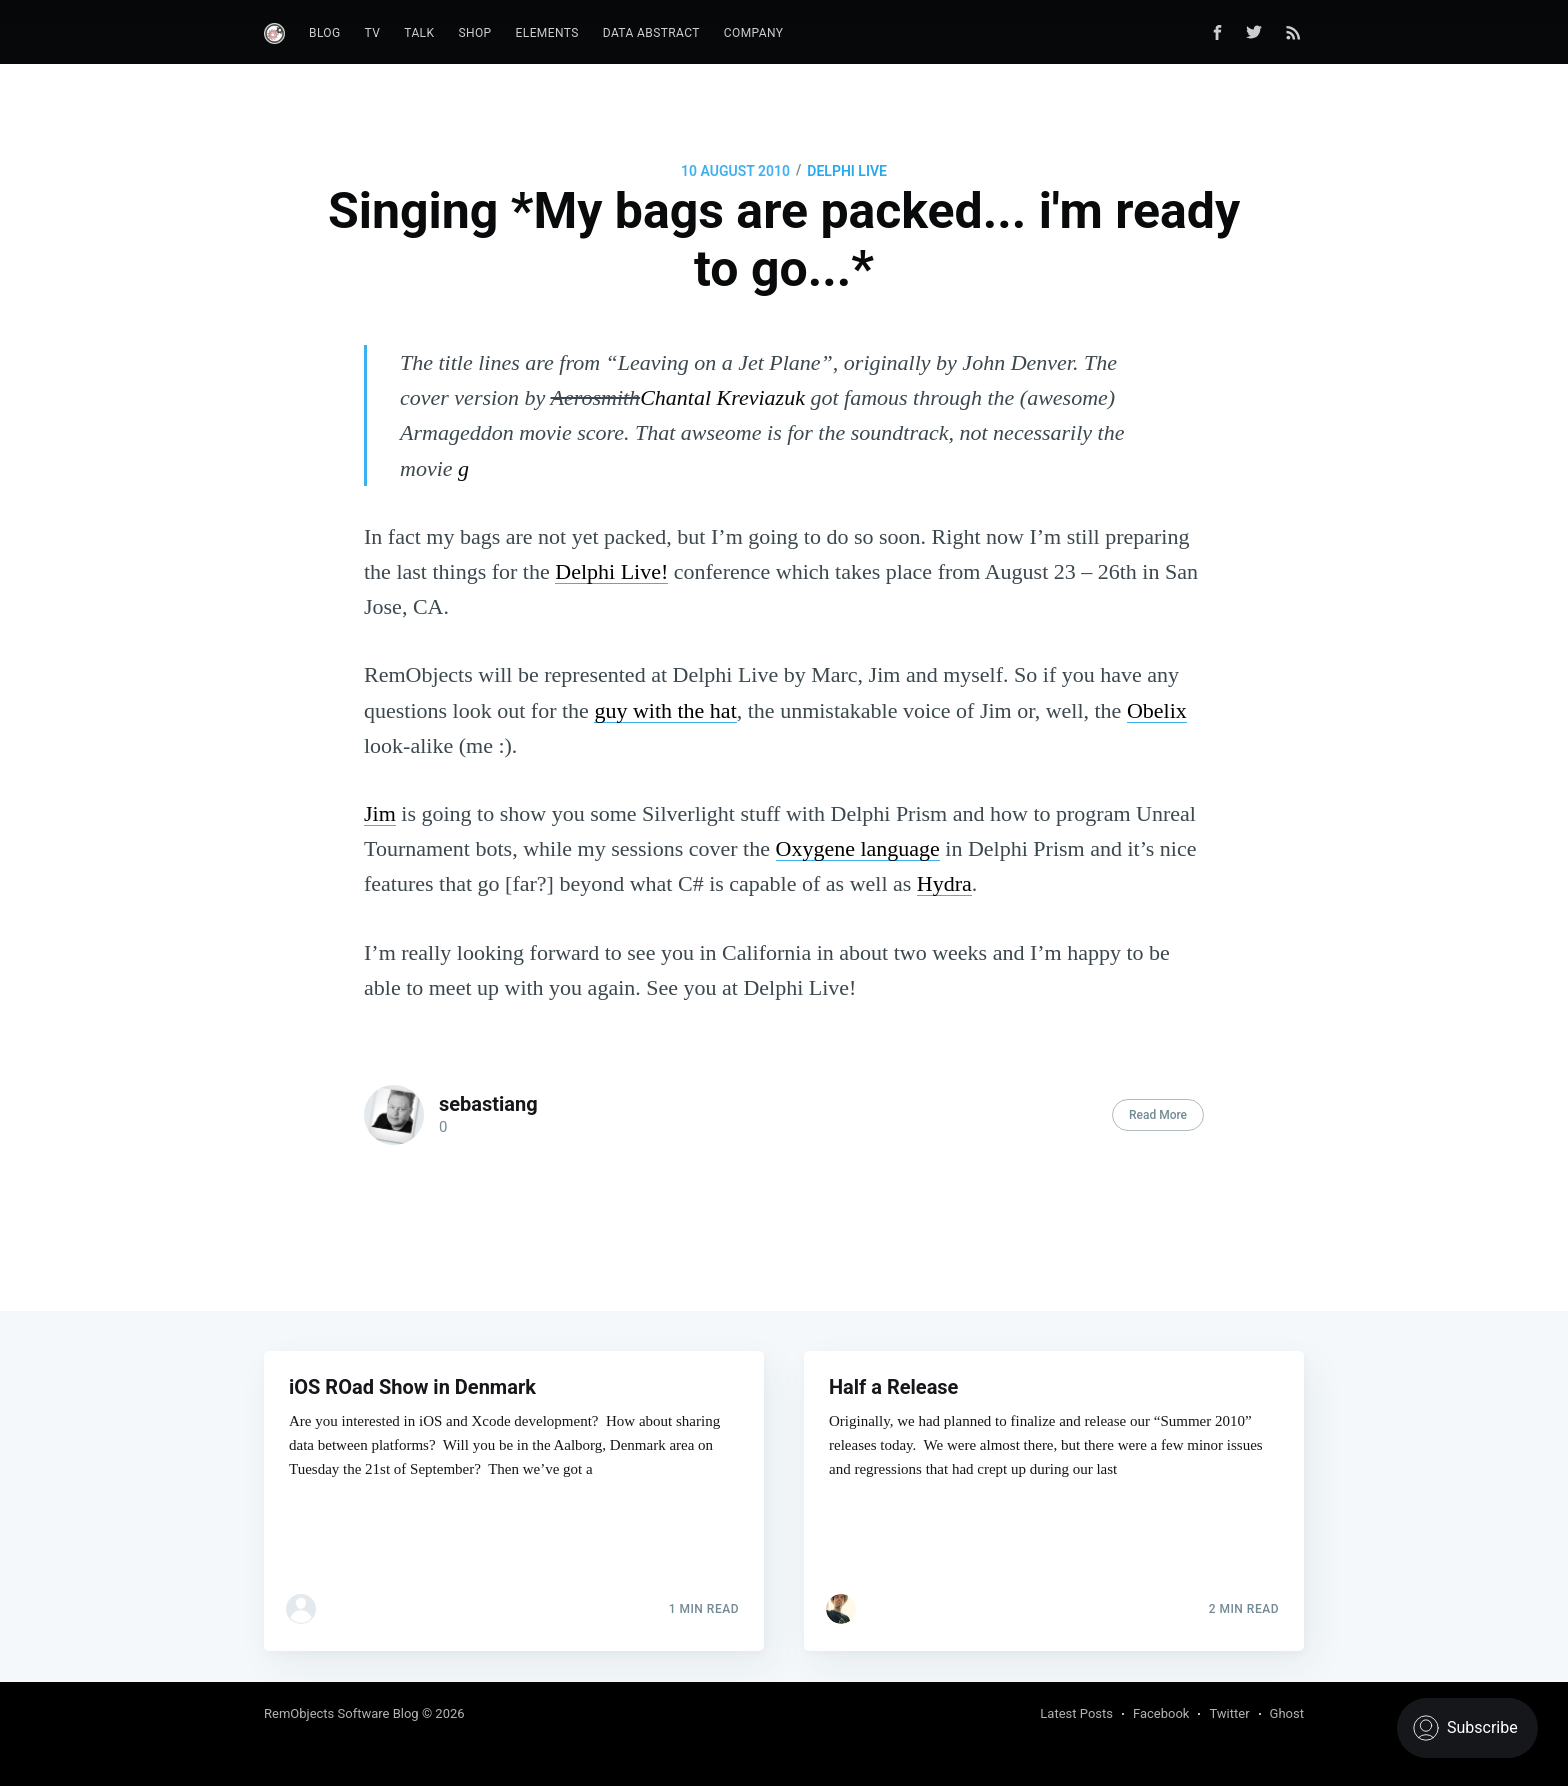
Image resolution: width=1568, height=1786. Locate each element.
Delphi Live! (611, 571)
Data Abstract (651, 33)
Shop (474, 33)
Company (754, 33)
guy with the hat (665, 710)
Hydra (944, 883)
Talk (419, 33)
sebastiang (488, 1104)
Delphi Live (847, 171)
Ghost (1287, 1713)
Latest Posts (1076, 1713)
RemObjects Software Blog (341, 1713)
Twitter (1229, 1713)
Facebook (1161, 1713)
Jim (380, 813)
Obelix (1157, 710)
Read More (1158, 1115)
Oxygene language (858, 848)
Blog (325, 33)
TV (373, 33)
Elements (547, 33)
